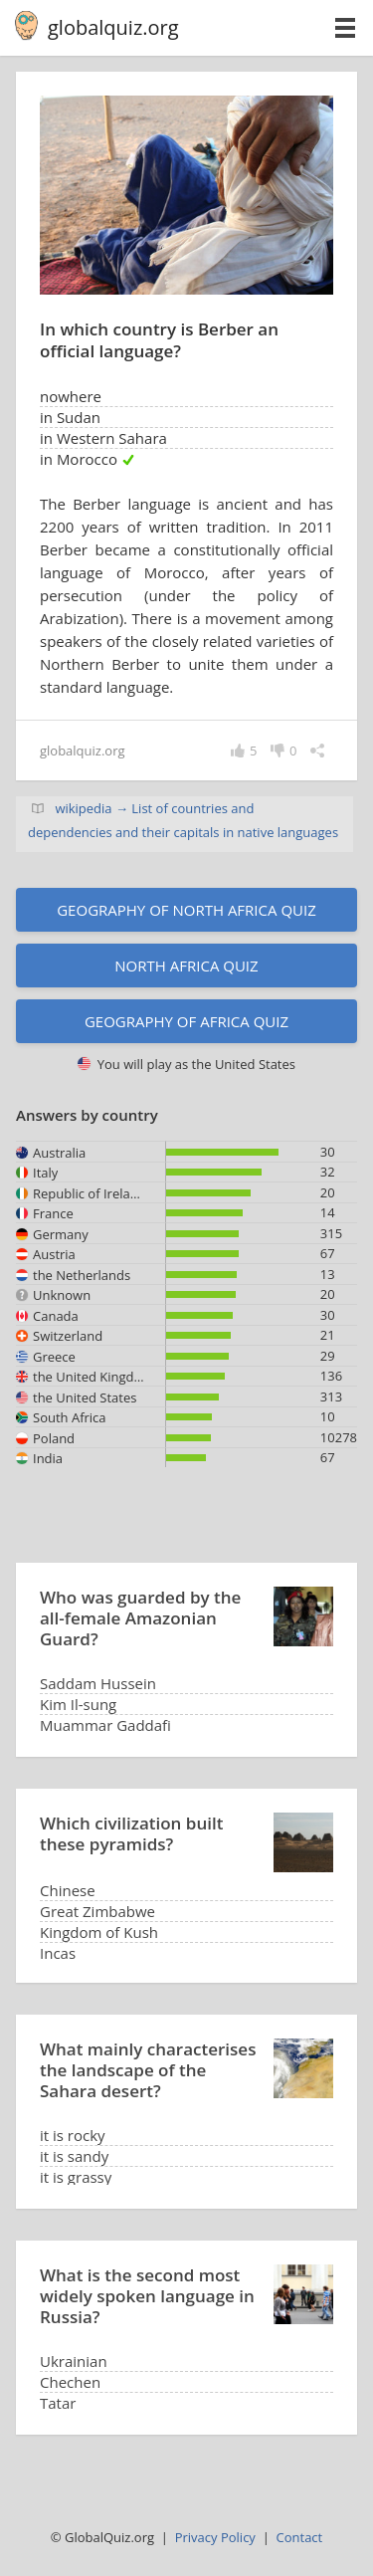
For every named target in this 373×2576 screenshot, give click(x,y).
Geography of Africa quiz (186, 1021)
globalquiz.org (113, 27)
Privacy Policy (215, 2537)
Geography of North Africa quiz (186, 910)
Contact (300, 2537)
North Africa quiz (186, 965)
